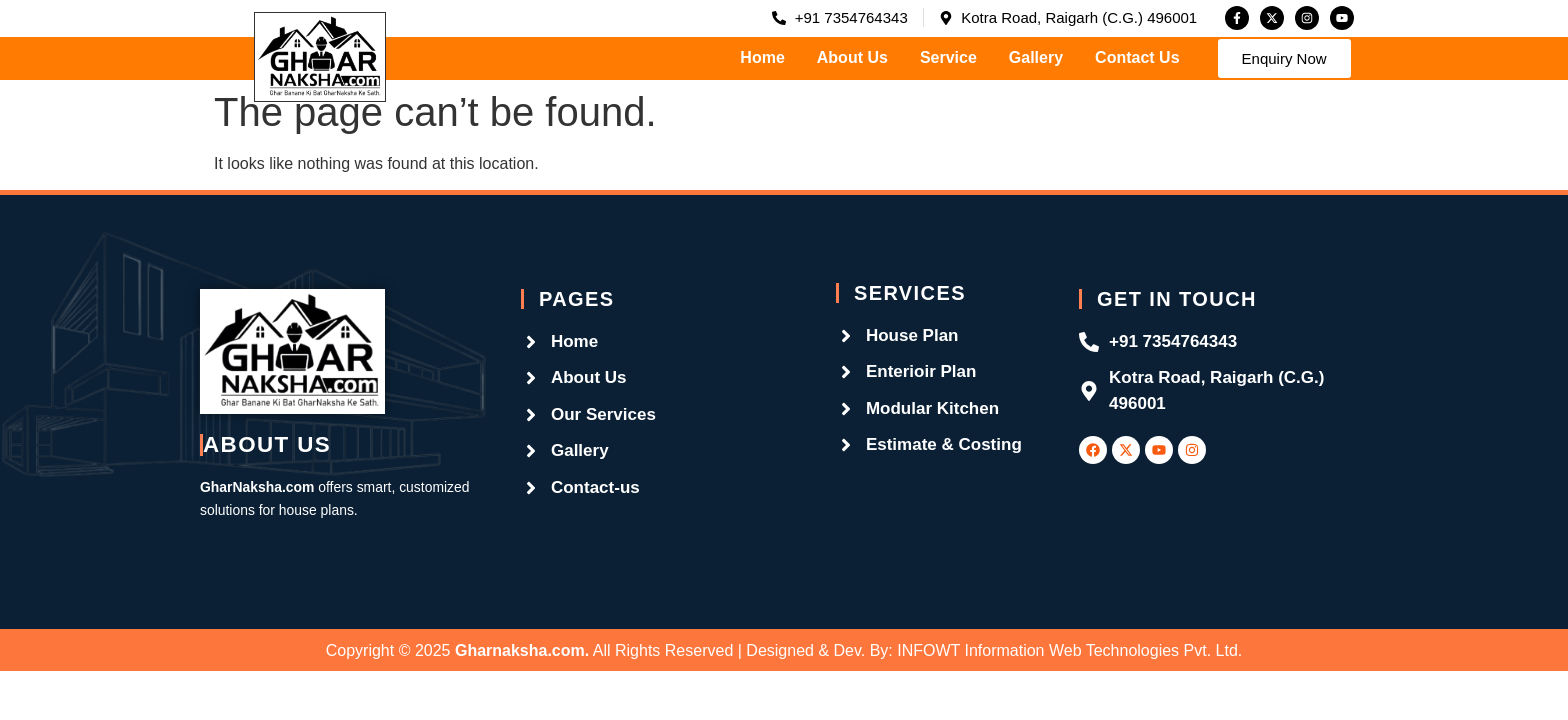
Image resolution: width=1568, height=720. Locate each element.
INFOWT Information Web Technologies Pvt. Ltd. (1069, 650)
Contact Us (1137, 57)
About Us (852, 57)
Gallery (1036, 57)
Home (762, 57)
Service (948, 57)
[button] (1284, 58)
